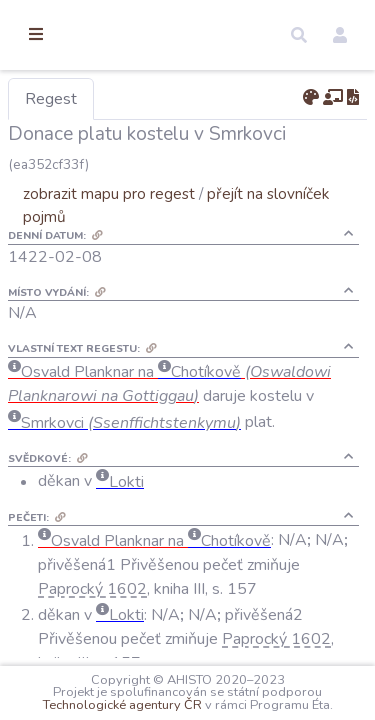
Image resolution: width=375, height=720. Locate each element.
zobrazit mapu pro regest (213, 193)
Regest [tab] (155, 99)
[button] (299, 35)
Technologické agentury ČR (271, 692)
